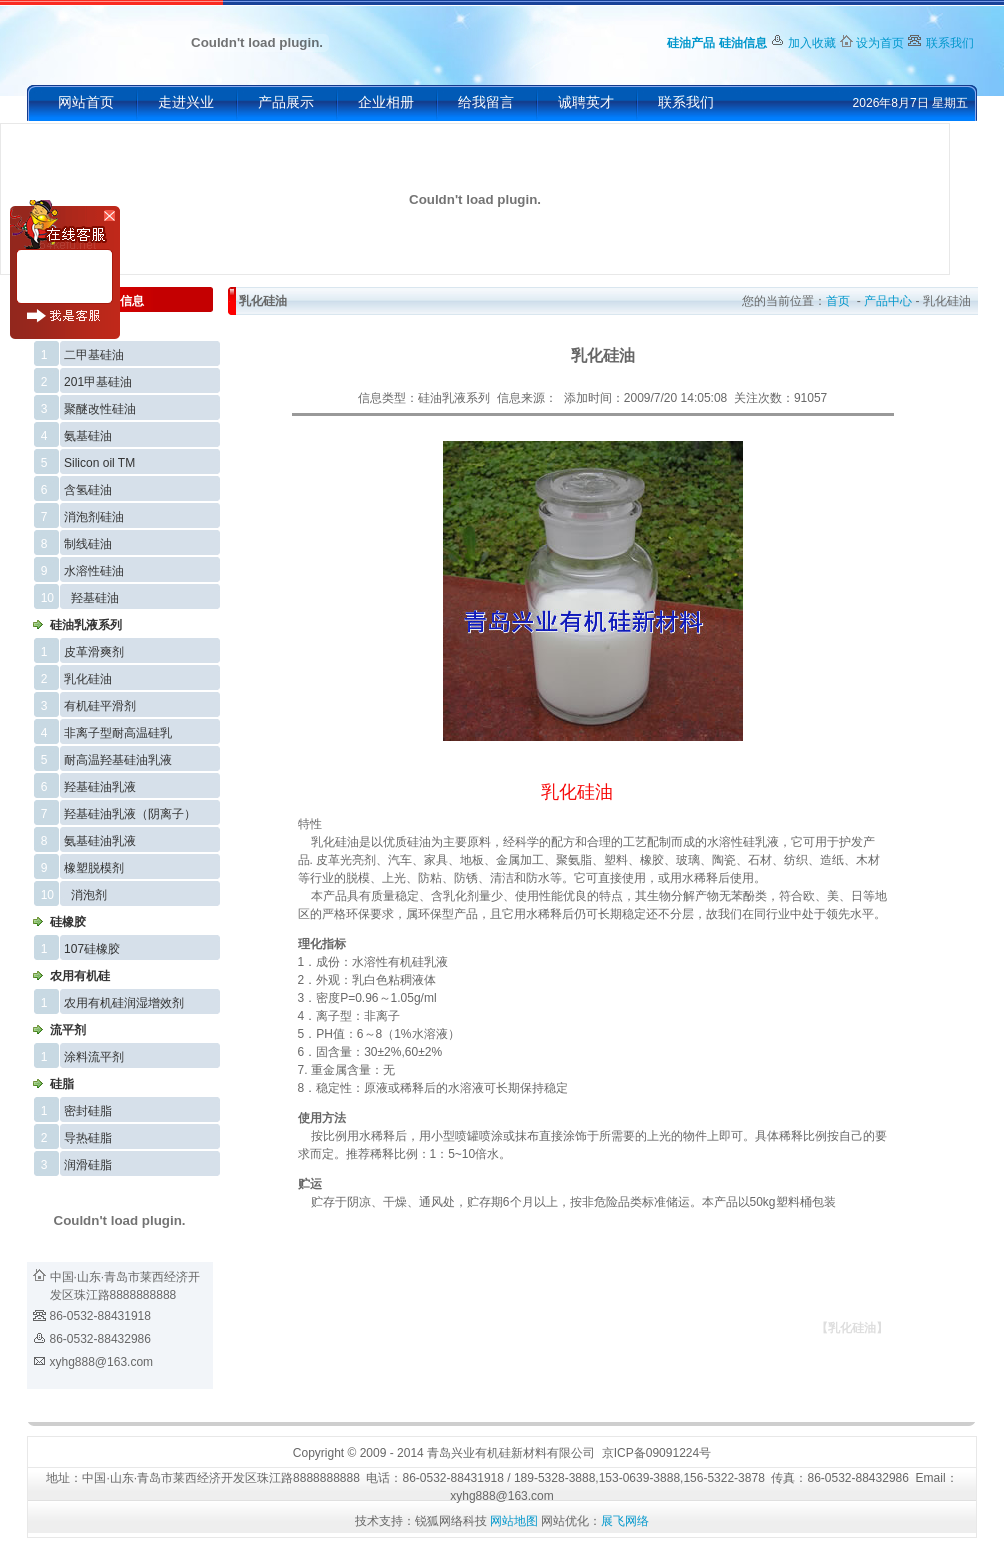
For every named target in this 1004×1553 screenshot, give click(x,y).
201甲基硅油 (98, 382)
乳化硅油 (88, 679)
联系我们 (950, 43)
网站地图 (514, 1521)
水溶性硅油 (94, 571)
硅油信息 (743, 43)
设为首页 (880, 43)
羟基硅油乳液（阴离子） (130, 814)
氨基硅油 (88, 436)
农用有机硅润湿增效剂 (124, 1003)
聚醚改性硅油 (100, 409)
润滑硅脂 (88, 1165)
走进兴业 (186, 102)
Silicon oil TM (99, 463)
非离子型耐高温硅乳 (118, 733)
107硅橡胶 (92, 949)
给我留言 (486, 102)
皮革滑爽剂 (94, 652)
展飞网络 (625, 1521)
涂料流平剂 (94, 1057)
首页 (838, 301)
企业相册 (386, 102)
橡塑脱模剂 (94, 868)
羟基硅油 (95, 598)
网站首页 (86, 102)
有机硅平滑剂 (100, 706)
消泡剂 (89, 895)
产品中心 (888, 301)
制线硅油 (88, 544)
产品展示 (286, 102)
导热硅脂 (88, 1138)
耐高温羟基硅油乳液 (118, 760)
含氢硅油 (88, 490)
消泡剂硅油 (94, 517)
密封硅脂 (88, 1111)
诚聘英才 (586, 102)
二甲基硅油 (94, 355)
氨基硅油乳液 (100, 841)
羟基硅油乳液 (100, 787)
